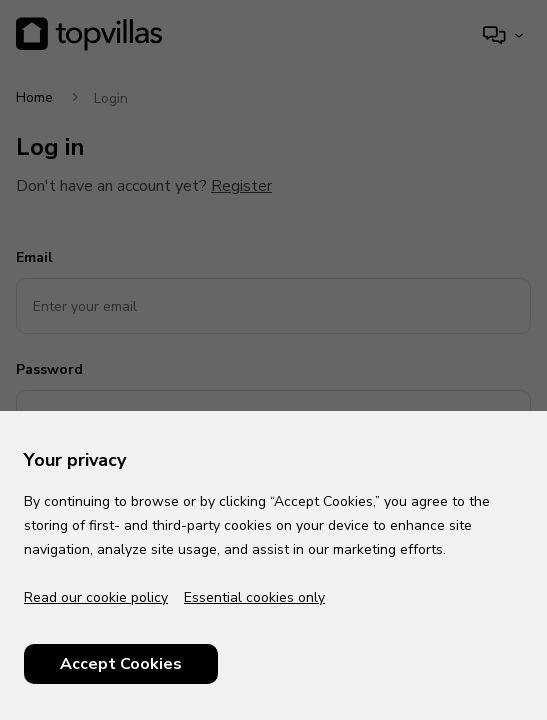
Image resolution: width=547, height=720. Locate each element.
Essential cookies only (254, 597)
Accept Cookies (121, 664)
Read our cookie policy (96, 597)
